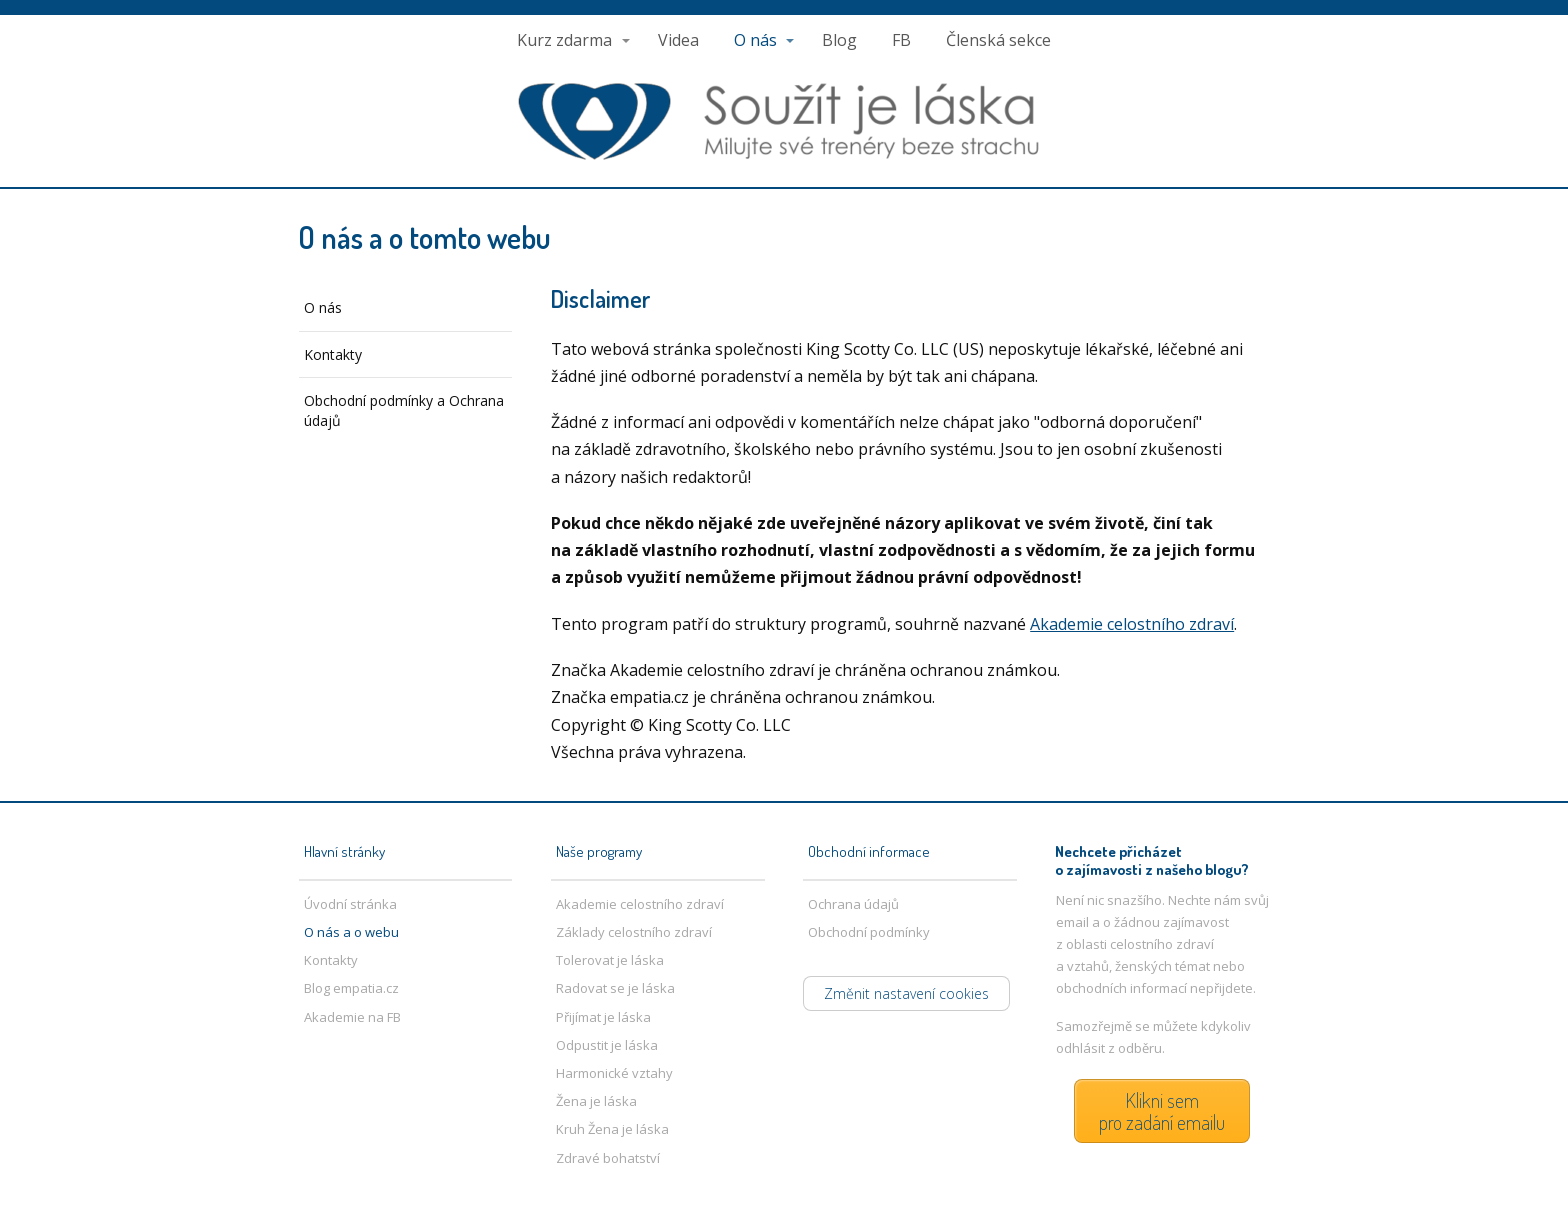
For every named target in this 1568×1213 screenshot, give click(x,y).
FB (901, 40)
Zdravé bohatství (608, 1158)
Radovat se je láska (615, 988)
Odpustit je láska (607, 1045)
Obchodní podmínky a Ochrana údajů (404, 410)
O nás (755, 40)
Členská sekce (998, 40)
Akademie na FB (352, 1017)
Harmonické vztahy (614, 1073)
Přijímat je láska (603, 1017)
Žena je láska (596, 1101)
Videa (678, 40)
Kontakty (333, 354)
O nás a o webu (351, 932)
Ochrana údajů (853, 904)
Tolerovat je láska (610, 960)
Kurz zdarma (564, 40)
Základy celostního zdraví (634, 932)
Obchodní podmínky (869, 932)
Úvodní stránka (350, 904)
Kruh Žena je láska (612, 1129)
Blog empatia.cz (351, 988)
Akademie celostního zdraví (1132, 624)
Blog (839, 40)
